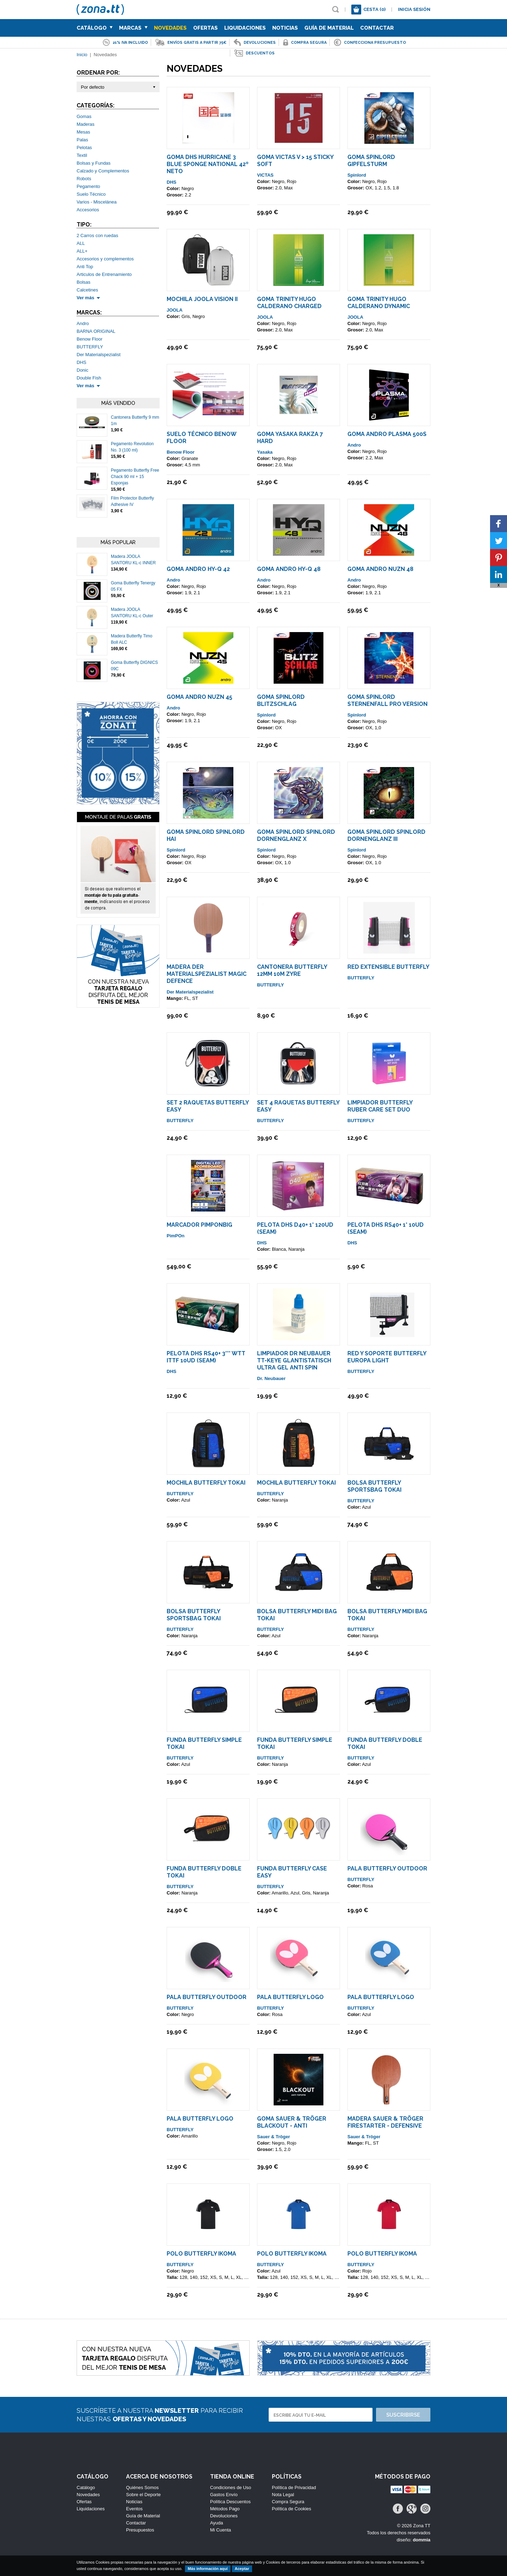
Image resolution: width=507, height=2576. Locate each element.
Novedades (170, 28)
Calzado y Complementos (103, 170)
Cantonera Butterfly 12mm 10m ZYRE (292, 970)
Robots (84, 178)
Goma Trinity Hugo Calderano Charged (289, 303)
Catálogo (95, 28)
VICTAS (265, 175)
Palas (82, 139)
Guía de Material (329, 28)
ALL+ (82, 251)
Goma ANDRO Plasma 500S (387, 434)
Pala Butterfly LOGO (290, 1997)
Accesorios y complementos (105, 258)
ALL (81, 243)
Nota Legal (283, 2494)
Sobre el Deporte (143, 2494)
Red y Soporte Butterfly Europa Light (386, 1357)
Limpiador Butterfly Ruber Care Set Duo (379, 1106)
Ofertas (205, 28)
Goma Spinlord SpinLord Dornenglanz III (386, 835)
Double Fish (89, 378)
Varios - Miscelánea (97, 202)
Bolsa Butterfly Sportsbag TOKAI (374, 1486)
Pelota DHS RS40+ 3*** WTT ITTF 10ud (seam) (206, 1357)
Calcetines (87, 290)
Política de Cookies (291, 2508)
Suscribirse (403, 2415)
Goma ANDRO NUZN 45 (199, 697)
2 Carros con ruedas (97, 235)
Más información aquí (208, 2568)
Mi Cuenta (220, 2530)
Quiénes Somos (142, 2487)
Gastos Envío (224, 2494)
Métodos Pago (225, 2508)
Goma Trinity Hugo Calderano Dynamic (378, 303)
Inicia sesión (414, 9)
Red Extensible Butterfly (388, 966)
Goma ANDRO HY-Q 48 (289, 569)
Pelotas (84, 147)
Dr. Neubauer (271, 1378)
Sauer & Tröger (273, 2136)
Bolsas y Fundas (94, 163)
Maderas (86, 124)
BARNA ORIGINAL (96, 331)
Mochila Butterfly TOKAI (206, 1482)
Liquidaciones (245, 28)
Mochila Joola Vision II (202, 299)
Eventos (134, 2508)
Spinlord (356, 175)
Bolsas (83, 282)
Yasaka (265, 452)
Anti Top (85, 266)
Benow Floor (89, 339)
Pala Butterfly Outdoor (387, 1868)
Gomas (84, 116)
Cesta (374, 9)
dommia (421, 2539)
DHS (81, 362)
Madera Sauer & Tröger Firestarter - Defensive (385, 2122)
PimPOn (176, 1235)
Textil (82, 155)
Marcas (133, 28)
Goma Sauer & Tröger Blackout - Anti (291, 2122)
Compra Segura (288, 2501)
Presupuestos (140, 2530)
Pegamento (88, 186)
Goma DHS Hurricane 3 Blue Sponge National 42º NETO (208, 164)
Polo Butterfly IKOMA (201, 2253)
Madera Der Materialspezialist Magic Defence (206, 973)
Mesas (83, 132)
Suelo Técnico (91, 194)
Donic (82, 370)
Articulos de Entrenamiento (104, 274)
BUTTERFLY (90, 346)
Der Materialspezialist (98, 354)
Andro (83, 323)
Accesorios (88, 209)
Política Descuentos (230, 2501)
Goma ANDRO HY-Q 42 (198, 569)
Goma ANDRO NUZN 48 (380, 569)
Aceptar (242, 2568)
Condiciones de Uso (230, 2487)
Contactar (377, 28)
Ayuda (216, 2522)
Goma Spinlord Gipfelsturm (371, 160)
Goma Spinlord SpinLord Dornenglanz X (296, 835)
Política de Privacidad (294, 2487)
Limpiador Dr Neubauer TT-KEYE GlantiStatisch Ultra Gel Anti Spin (294, 1360)
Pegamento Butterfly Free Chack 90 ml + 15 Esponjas (135, 476)
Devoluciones (224, 2515)
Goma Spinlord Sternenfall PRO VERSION (387, 700)
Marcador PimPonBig (199, 1224)
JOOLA (175, 310)
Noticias (285, 28)
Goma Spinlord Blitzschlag (281, 700)
